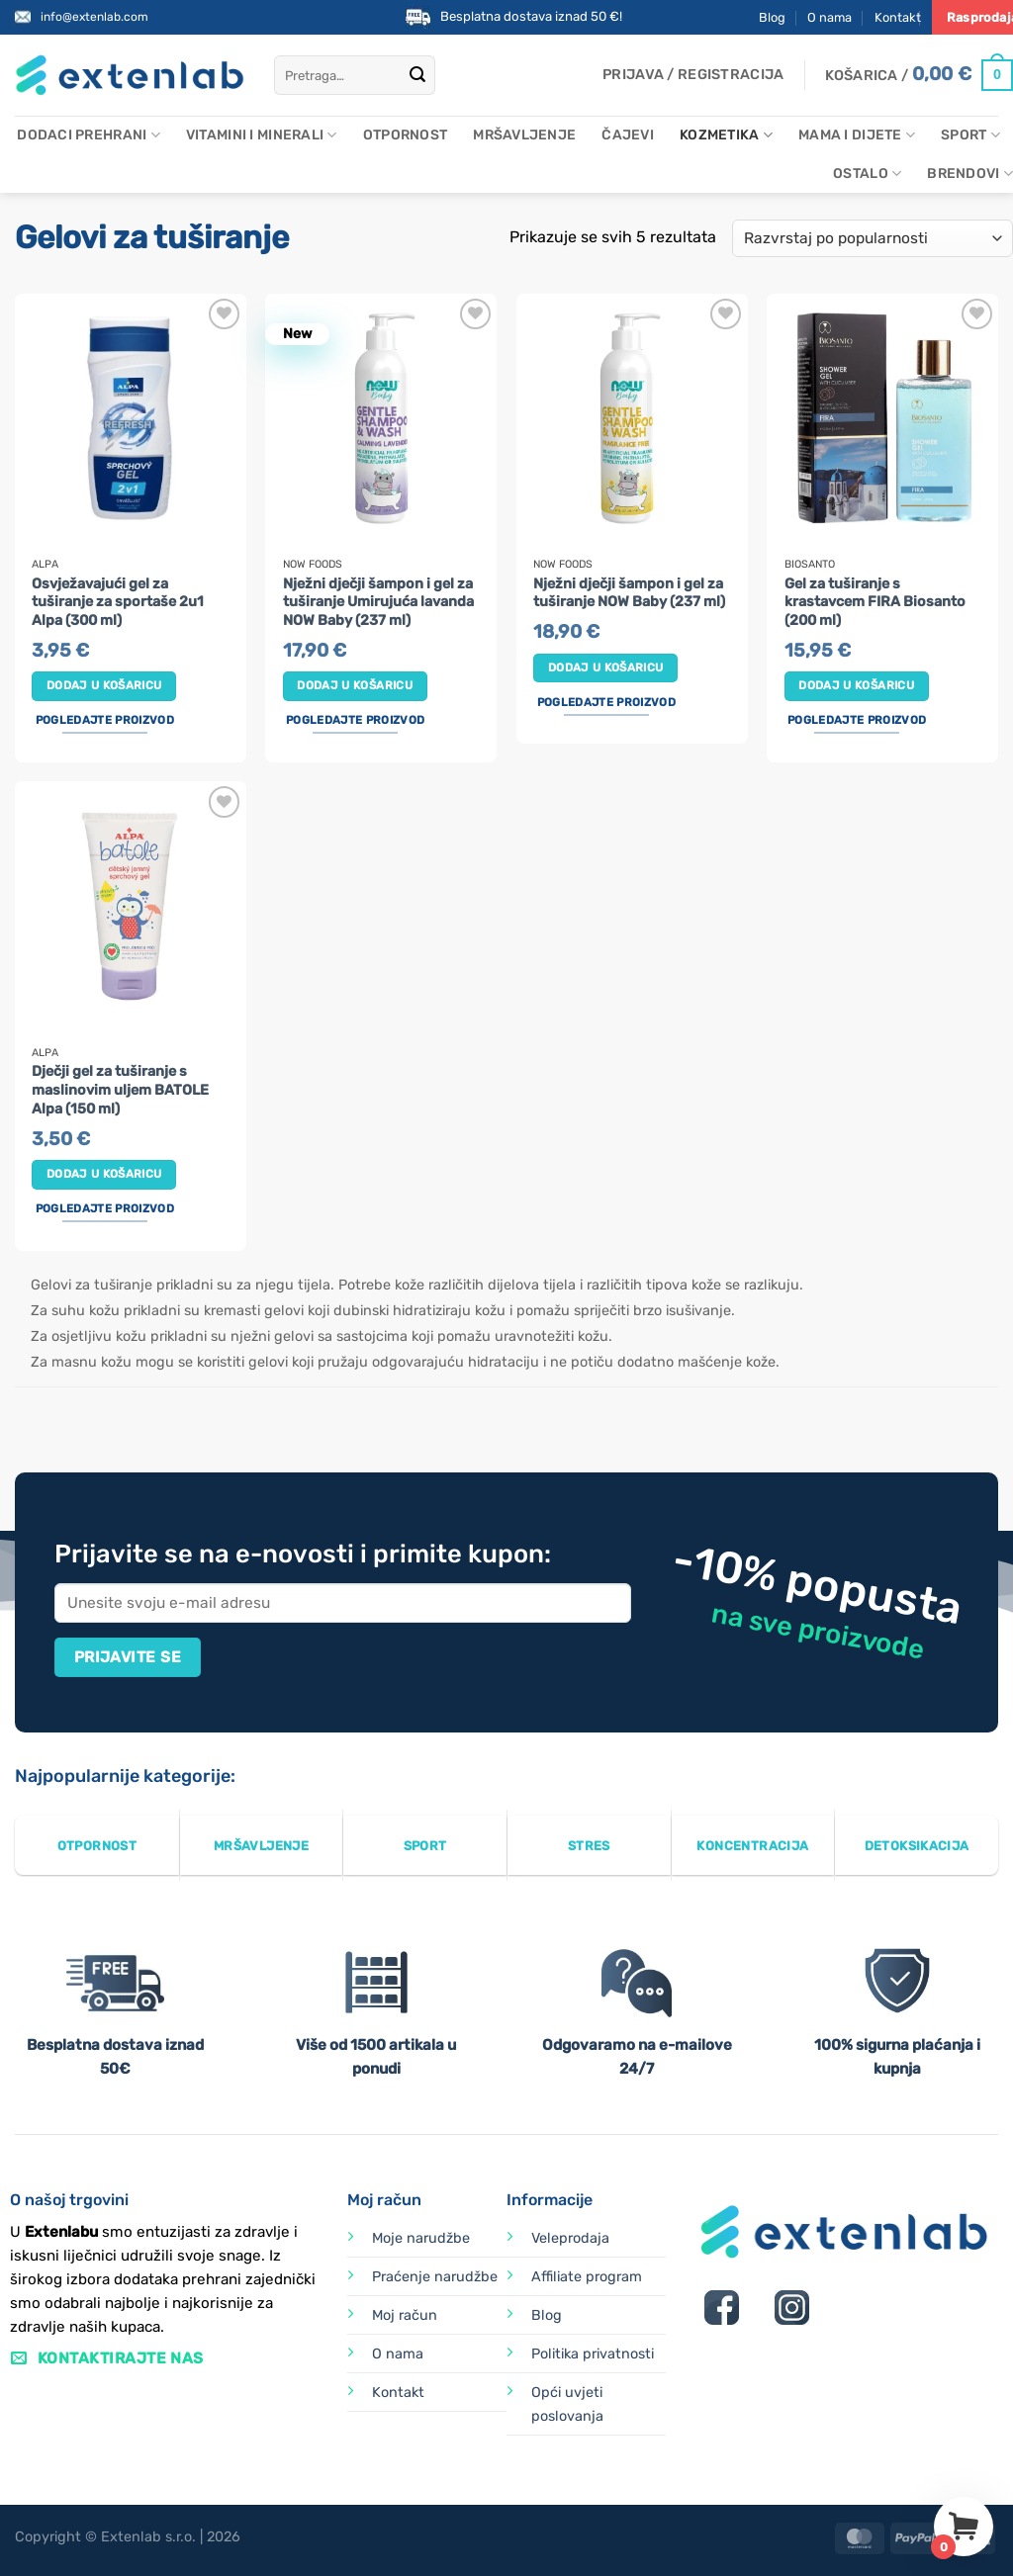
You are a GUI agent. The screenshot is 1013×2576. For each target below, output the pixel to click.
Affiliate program (586, 2276)
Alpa (45, 565)
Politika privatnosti (592, 2354)
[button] (692, 75)
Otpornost (405, 135)
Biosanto (809, 565)
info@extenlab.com (94, 17)
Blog (772, 17)
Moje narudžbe (421, 2238)
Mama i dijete (856, 135)
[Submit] (417, 75)
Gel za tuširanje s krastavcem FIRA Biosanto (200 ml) (875, 602)
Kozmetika (726, 135)
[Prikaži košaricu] (919, 75)
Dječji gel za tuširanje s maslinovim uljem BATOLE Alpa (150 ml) (120, 1089)
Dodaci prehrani (88, 135)
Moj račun (404, 2315)
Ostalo (867, 173)
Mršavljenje (524, 135)
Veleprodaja (570, 2238)
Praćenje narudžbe (435, 2276)
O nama (829, 17)
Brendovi (970, 173)
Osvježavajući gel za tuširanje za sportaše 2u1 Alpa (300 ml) (118, 602)
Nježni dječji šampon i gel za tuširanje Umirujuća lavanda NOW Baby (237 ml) (378, 602)
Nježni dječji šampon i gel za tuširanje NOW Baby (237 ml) (629, 593)
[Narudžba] (872, 239)
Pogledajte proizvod (105, 720)
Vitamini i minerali (261, 135)
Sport (970, 135)
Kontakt (898, 17)
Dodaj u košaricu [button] (104, 685)
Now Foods (312, 565)
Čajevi (627, 135)
